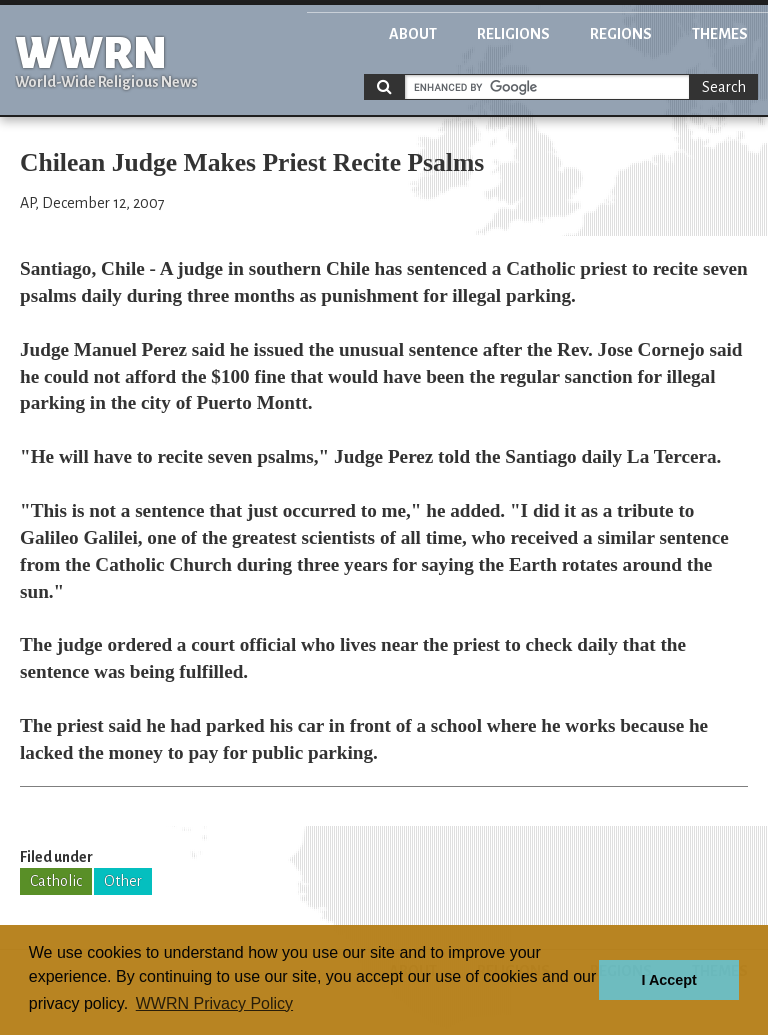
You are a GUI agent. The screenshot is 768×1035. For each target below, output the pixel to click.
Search (724, 87)
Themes (720, 34)
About (413, 34)
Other (123, 881)
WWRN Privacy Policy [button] (214, 1003)
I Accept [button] (668, 980)
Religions (513, 34)
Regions (621, 34)
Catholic (56, 881)
